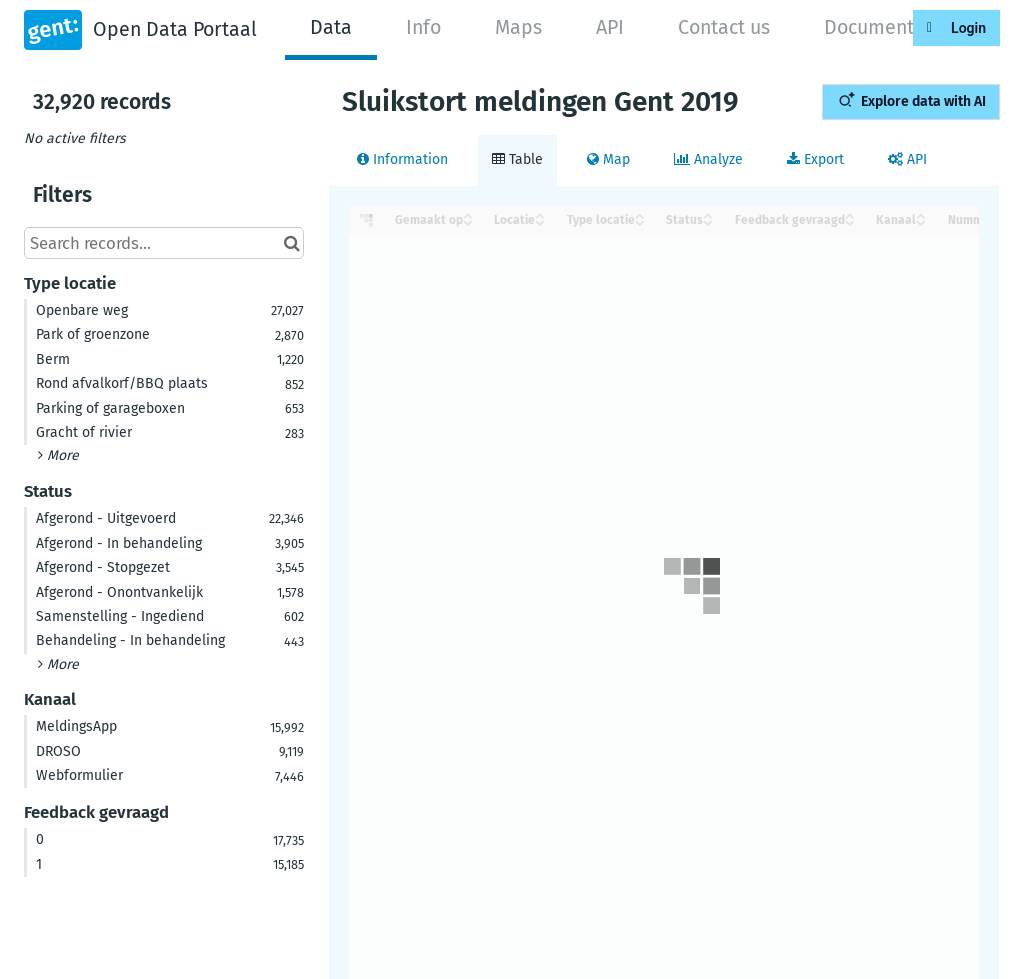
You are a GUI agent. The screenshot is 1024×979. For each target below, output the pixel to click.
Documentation (892, 27)
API (610, 27)
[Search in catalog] (291, 243)
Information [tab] (402, 159)
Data (331, 27)
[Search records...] (164, 243)
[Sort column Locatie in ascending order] (540, 214)
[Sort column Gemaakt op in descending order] (468, 221)
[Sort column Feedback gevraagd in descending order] (850, 221)
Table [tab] (517, 159)
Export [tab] (815, 159)
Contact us (724, 27)
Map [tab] (608, 159)
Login (968, 28)
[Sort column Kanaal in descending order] (921, 221)
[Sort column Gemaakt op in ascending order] (468, 214)
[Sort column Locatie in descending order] (540, 221)
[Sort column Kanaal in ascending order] (921, 214)
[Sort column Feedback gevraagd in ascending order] (850, 214)
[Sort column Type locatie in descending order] (640, 221)
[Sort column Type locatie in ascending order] (640, 214)
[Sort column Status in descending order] (708, 221)
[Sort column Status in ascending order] (708, 214)
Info (423, 27)
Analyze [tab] (708, 159)
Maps (518, 27)
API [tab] (907, 159)
